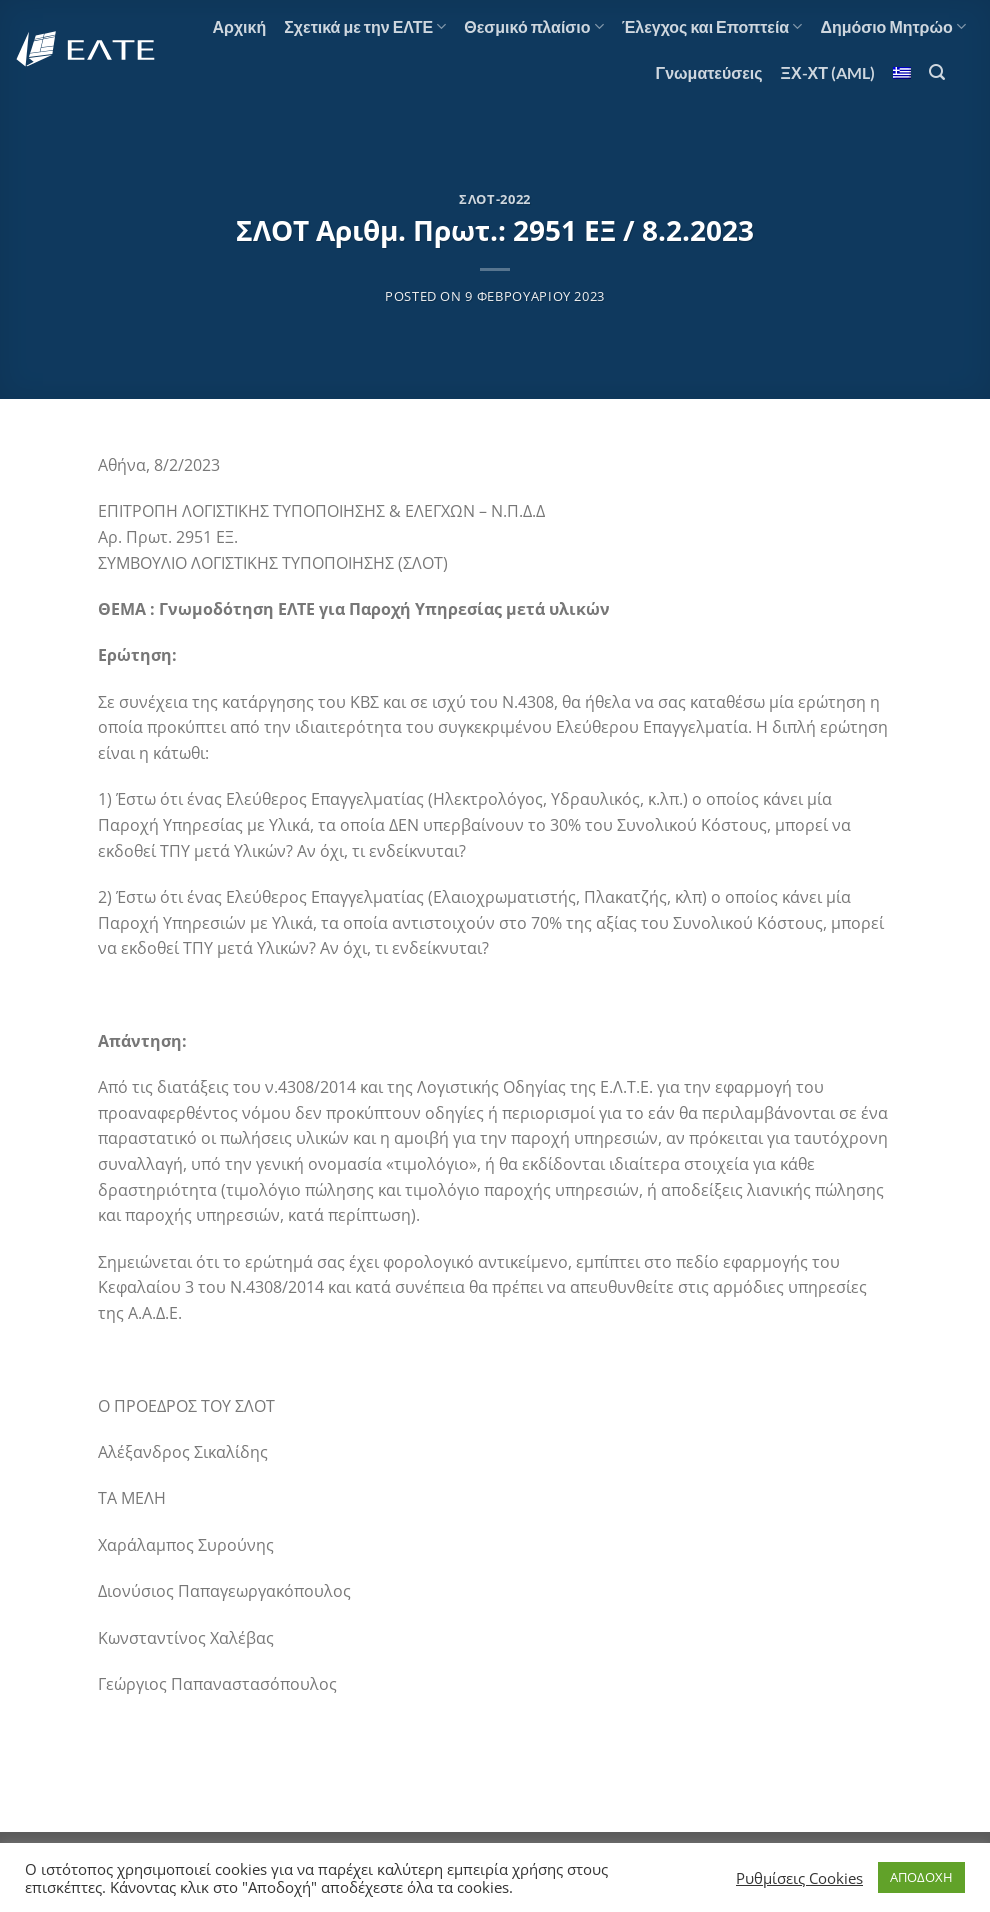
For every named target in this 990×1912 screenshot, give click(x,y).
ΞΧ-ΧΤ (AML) (828, 72)
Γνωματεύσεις (709, 72)
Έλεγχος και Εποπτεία (712, 27)
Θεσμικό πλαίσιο (533, 27)
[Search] (937, 72)
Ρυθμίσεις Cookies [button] (799, 1878)
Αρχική (239, 26)
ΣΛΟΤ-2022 (495, 199)
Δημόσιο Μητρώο (893, 27)
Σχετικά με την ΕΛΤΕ (365, 27)
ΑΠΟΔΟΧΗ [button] (921, 1877)
